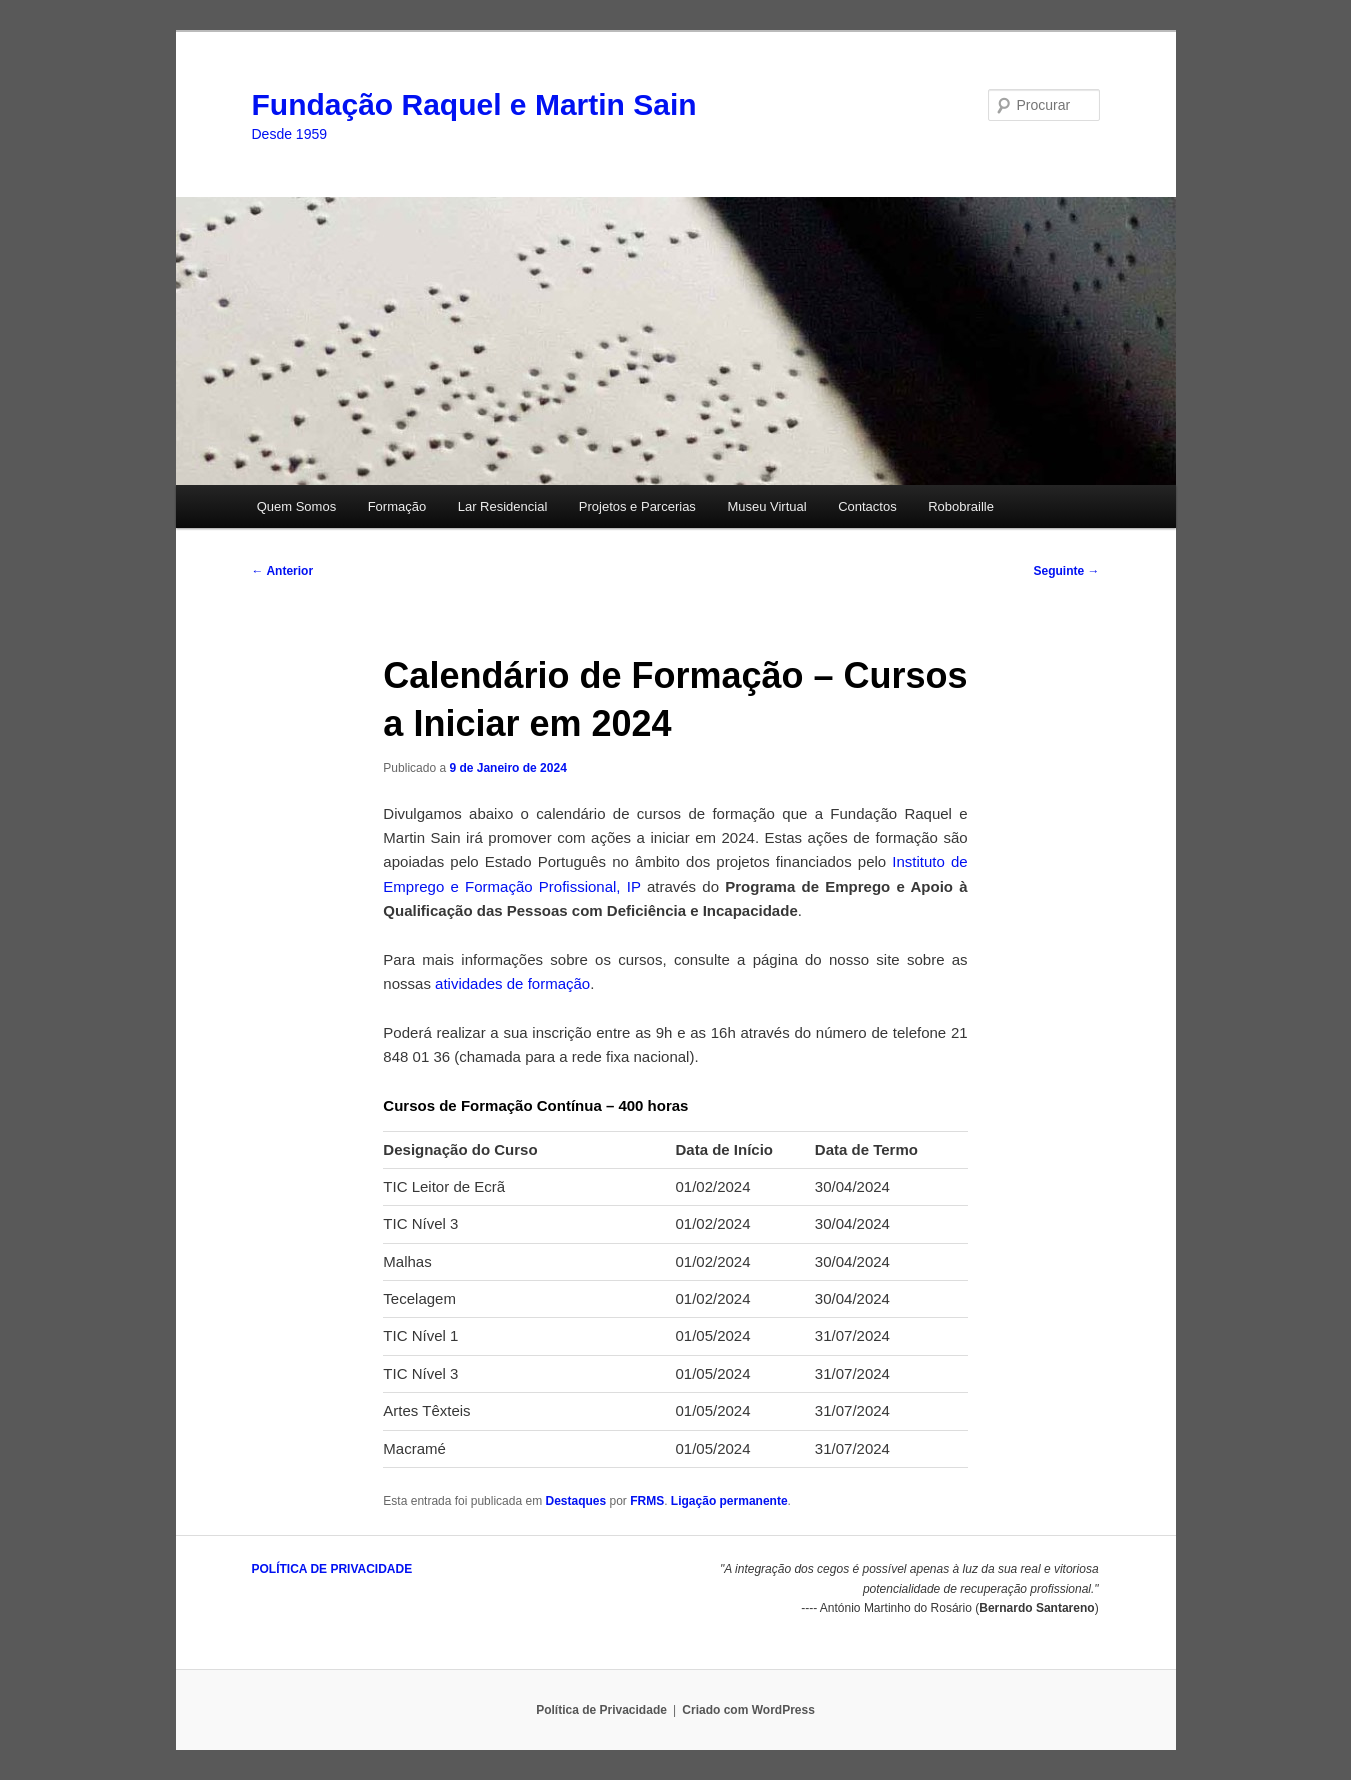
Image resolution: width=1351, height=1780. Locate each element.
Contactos (867, 506)
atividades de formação (512, 983)
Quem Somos (296, 506)
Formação (397, 506)
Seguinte (1066, 571)
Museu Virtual (766, 506)
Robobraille (961, 506)
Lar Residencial (503, 506)
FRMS (647, 1501)
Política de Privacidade (601, 1710)
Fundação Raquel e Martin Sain (474, 104)
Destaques (575, 1501)
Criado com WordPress (748, 1710)
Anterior (283, 571)
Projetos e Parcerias (637, 506)
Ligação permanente (729, 1501)
